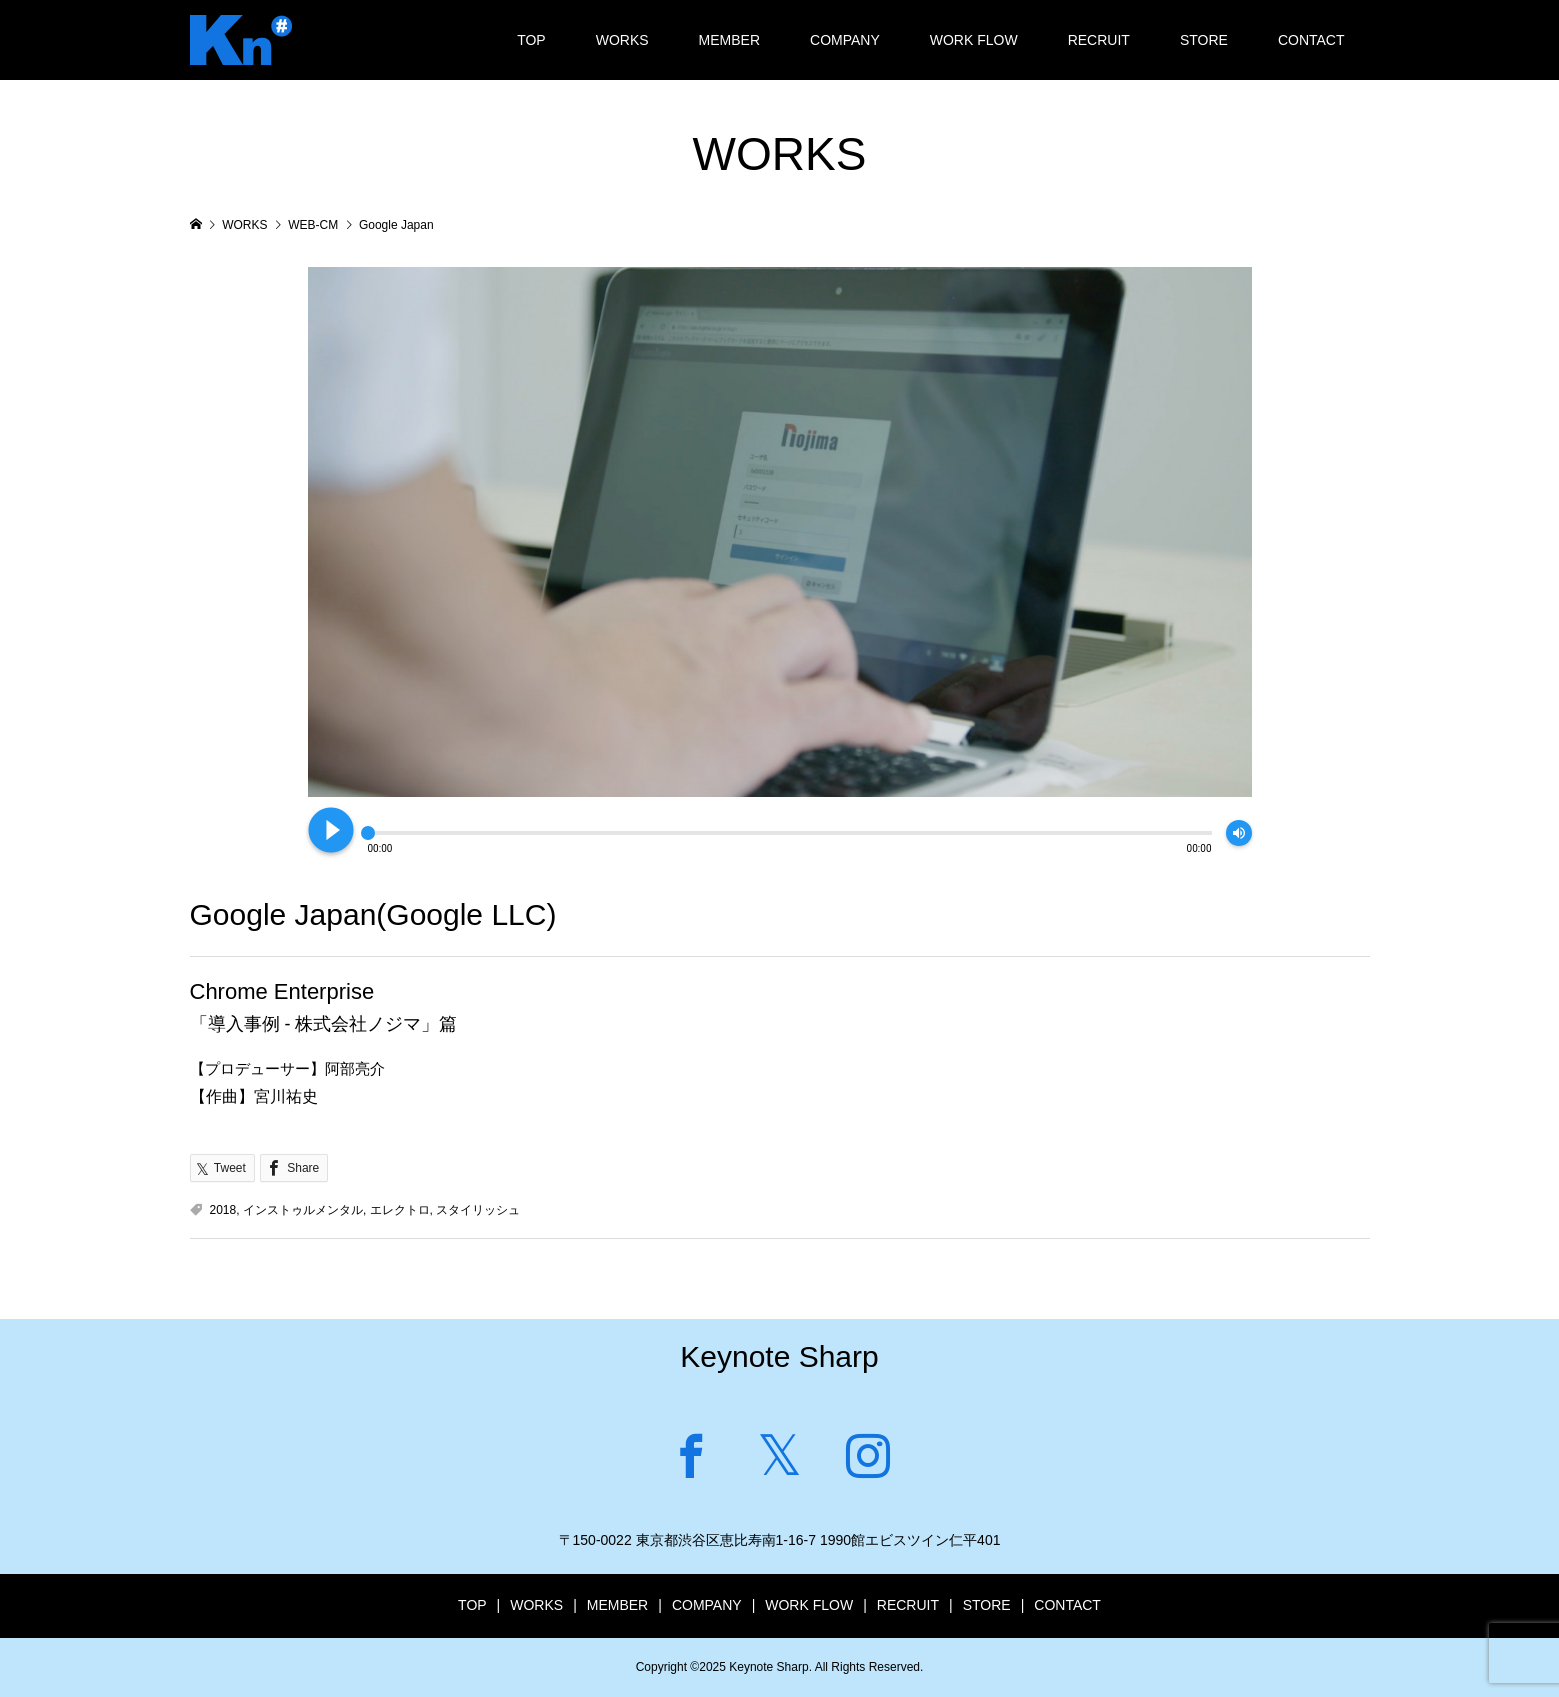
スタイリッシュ (478, 1210)
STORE (1204, 40)
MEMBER (729, 40)
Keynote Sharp (779, 1356)
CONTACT (1311, 40)
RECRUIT (1099, 40)
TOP (531, 40)
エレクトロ (400, 1210)
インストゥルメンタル (303, 1210)
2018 (223, 1210)
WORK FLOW (974, 40)
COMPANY (845, 40)
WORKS (622, 40)
